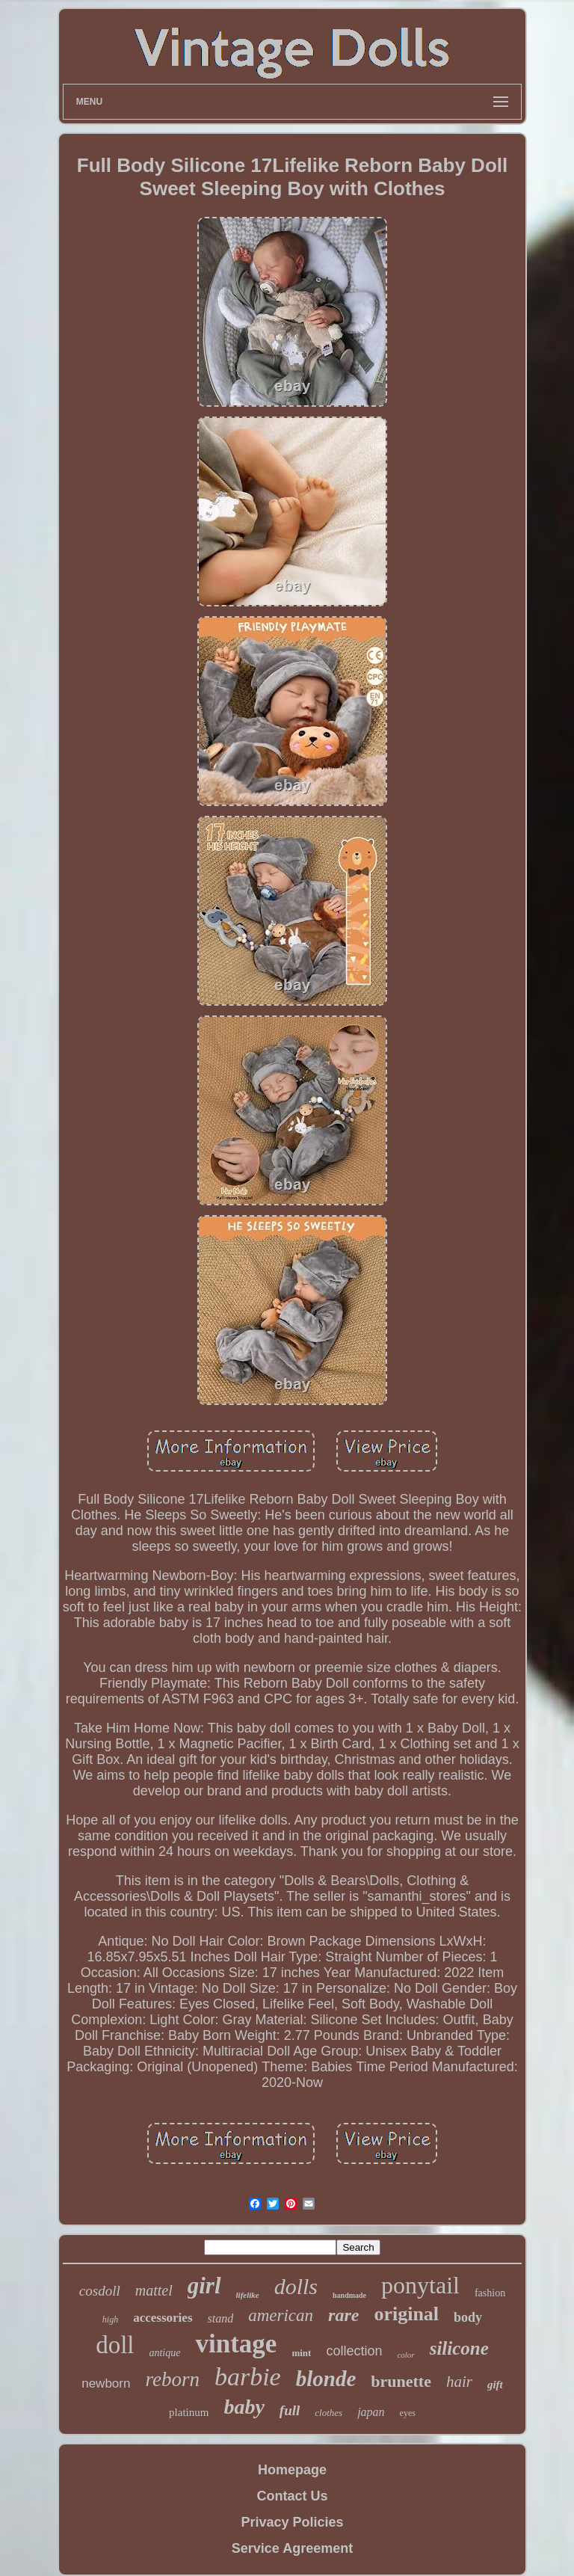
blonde (326, 2379)
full (290, 2410)
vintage (236, 2343)
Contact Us (291, 2496)
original (406, 2314)
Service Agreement (292, 2548)
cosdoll (99, 2291)
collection (354, 2350)
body (468, 2317)
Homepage (292, 2469)
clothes (328, 2412)
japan (370, 2412)
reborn (172, 2379)
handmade (349, 2295)
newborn (105, 2383)
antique (164, 2352)
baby (243, 2406)
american (280, 2315)
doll (115, 2344)
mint (301, 2352)
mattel (154, 2290)
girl (204, 2285)
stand (221, 2318)
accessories (162, 2318)
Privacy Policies (292, 2522)
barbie (248, 2377)
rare (343, 2315)
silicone (459, 2348)
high (110, 2319)
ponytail (420, 2285)
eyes (408, 2413)
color (405, 2354)
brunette (401, 2381)
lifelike (247, 2294)
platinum (189, 2412)
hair (459, 2382)
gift (495, 2385)
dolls (296, 2286)
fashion (490, 2293)
